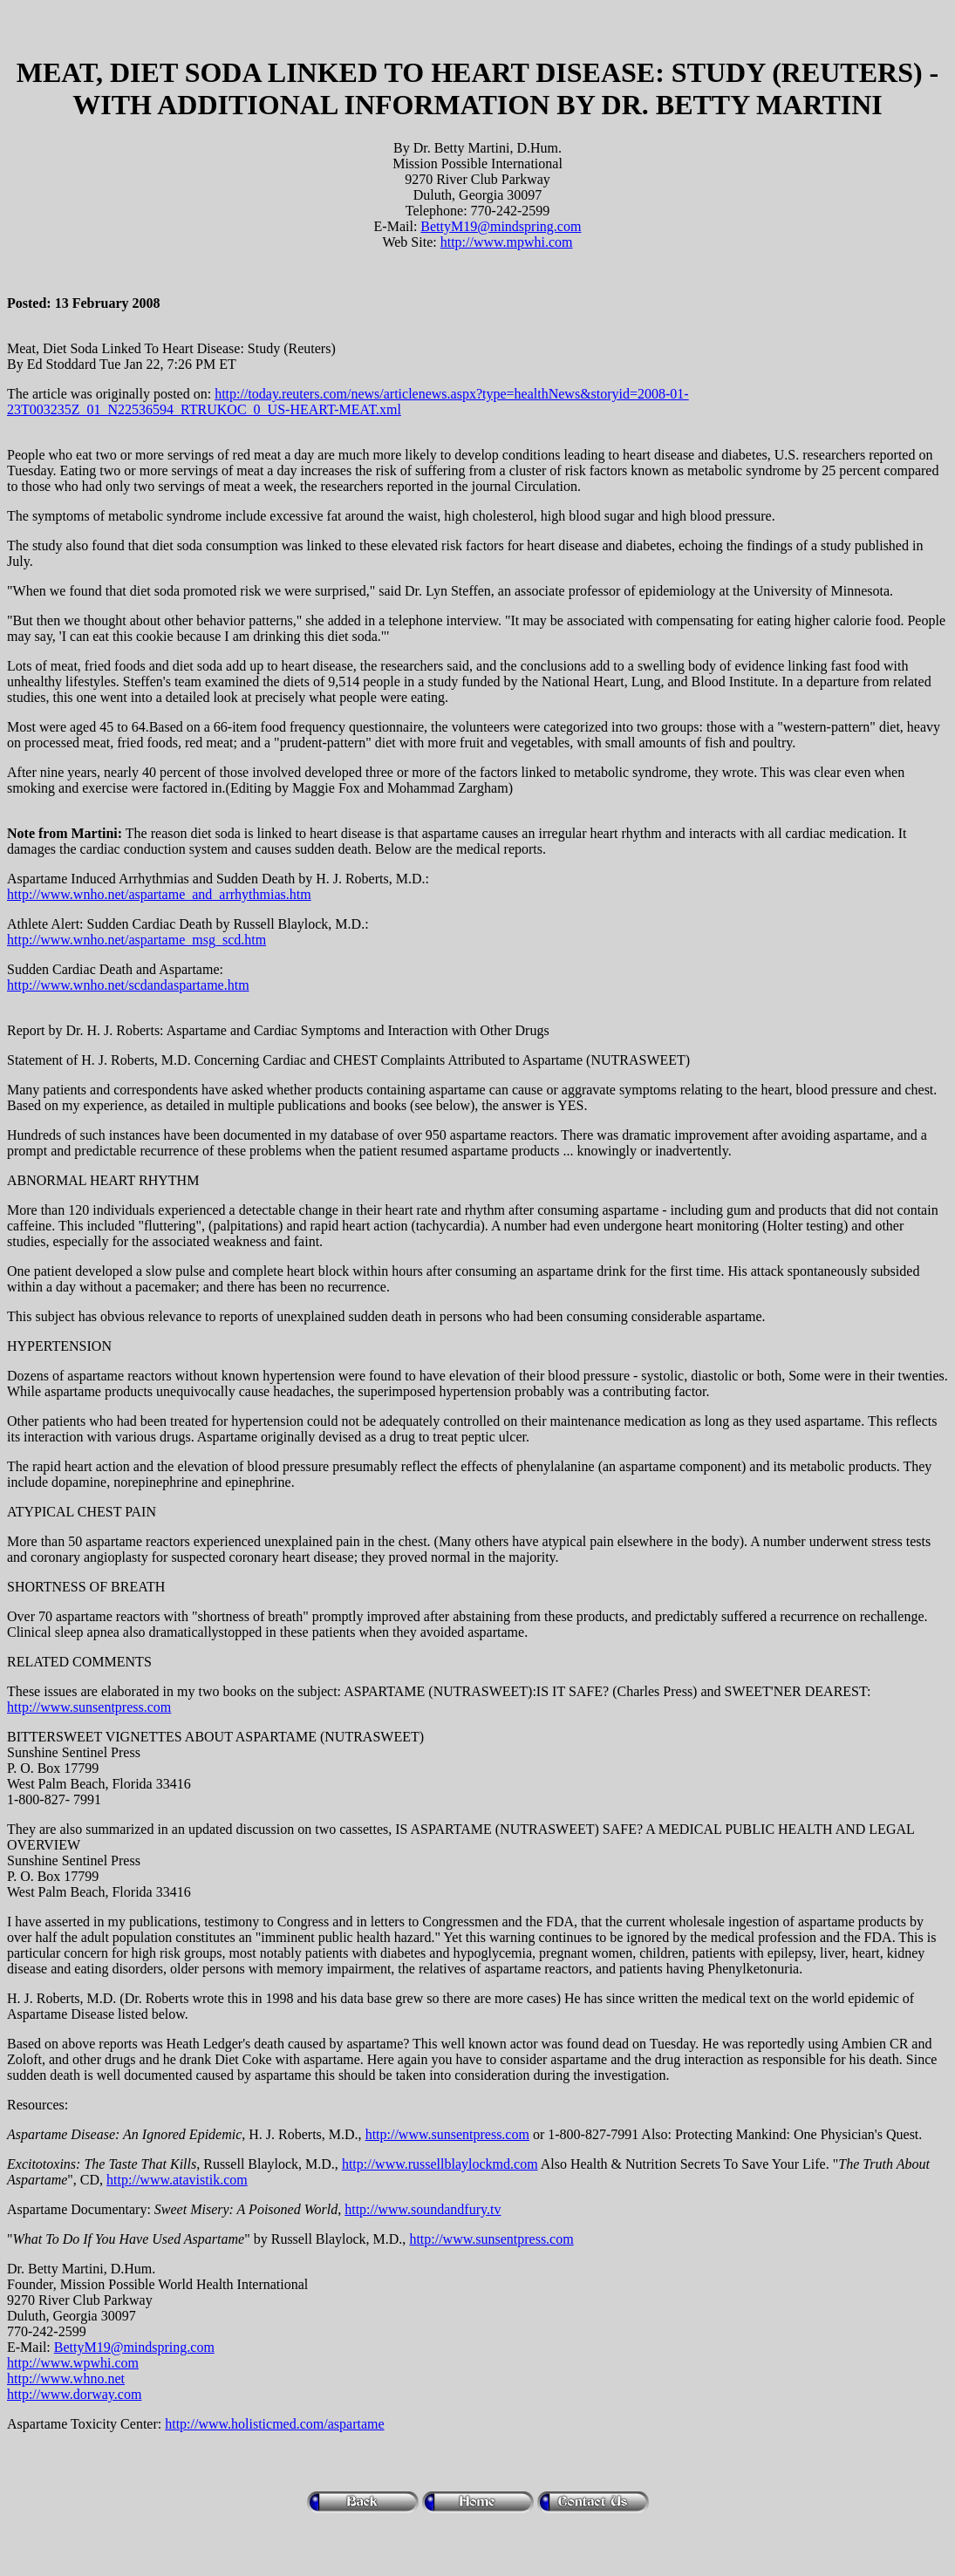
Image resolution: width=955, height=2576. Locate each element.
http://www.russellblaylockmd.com (440, 2164)
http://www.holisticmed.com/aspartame (274, 2423)
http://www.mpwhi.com (506, 242)
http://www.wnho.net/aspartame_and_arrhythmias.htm (159, 894)
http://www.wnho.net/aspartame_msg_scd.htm (136, 939)
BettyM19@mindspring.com (500, 226)
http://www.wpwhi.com (73, 2362)
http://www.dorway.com (74, 2394)
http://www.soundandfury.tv (422, 2209)
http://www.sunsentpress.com (89, 1707)
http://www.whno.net (66, 2378)
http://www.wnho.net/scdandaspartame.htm (128, 985)
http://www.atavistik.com (177, 2179)
